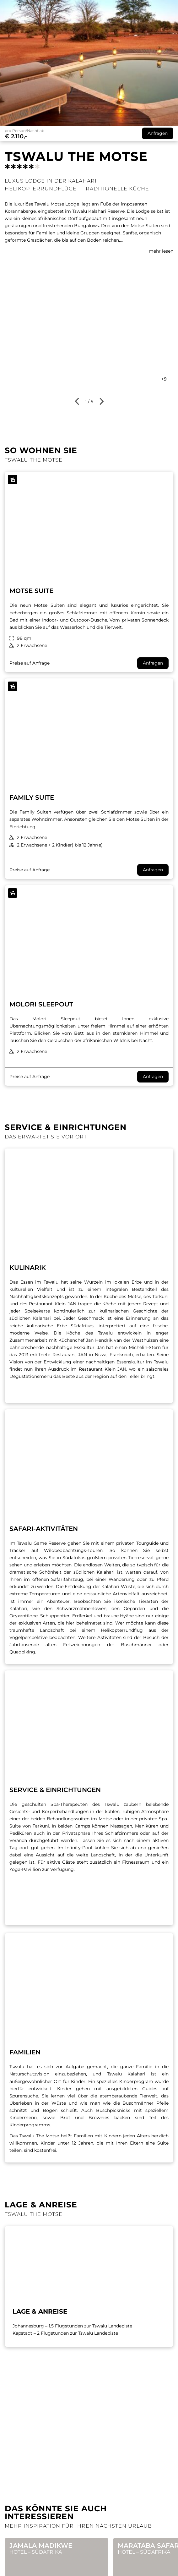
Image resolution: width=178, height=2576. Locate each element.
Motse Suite (31, 591)
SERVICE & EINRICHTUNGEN (55, 1790)
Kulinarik (27, 1267)
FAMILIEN (24, 2052)
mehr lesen (161, 251)
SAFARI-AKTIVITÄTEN (43, 1528)
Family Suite (31, 797)
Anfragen (153, 663)
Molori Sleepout (41, 1004)
